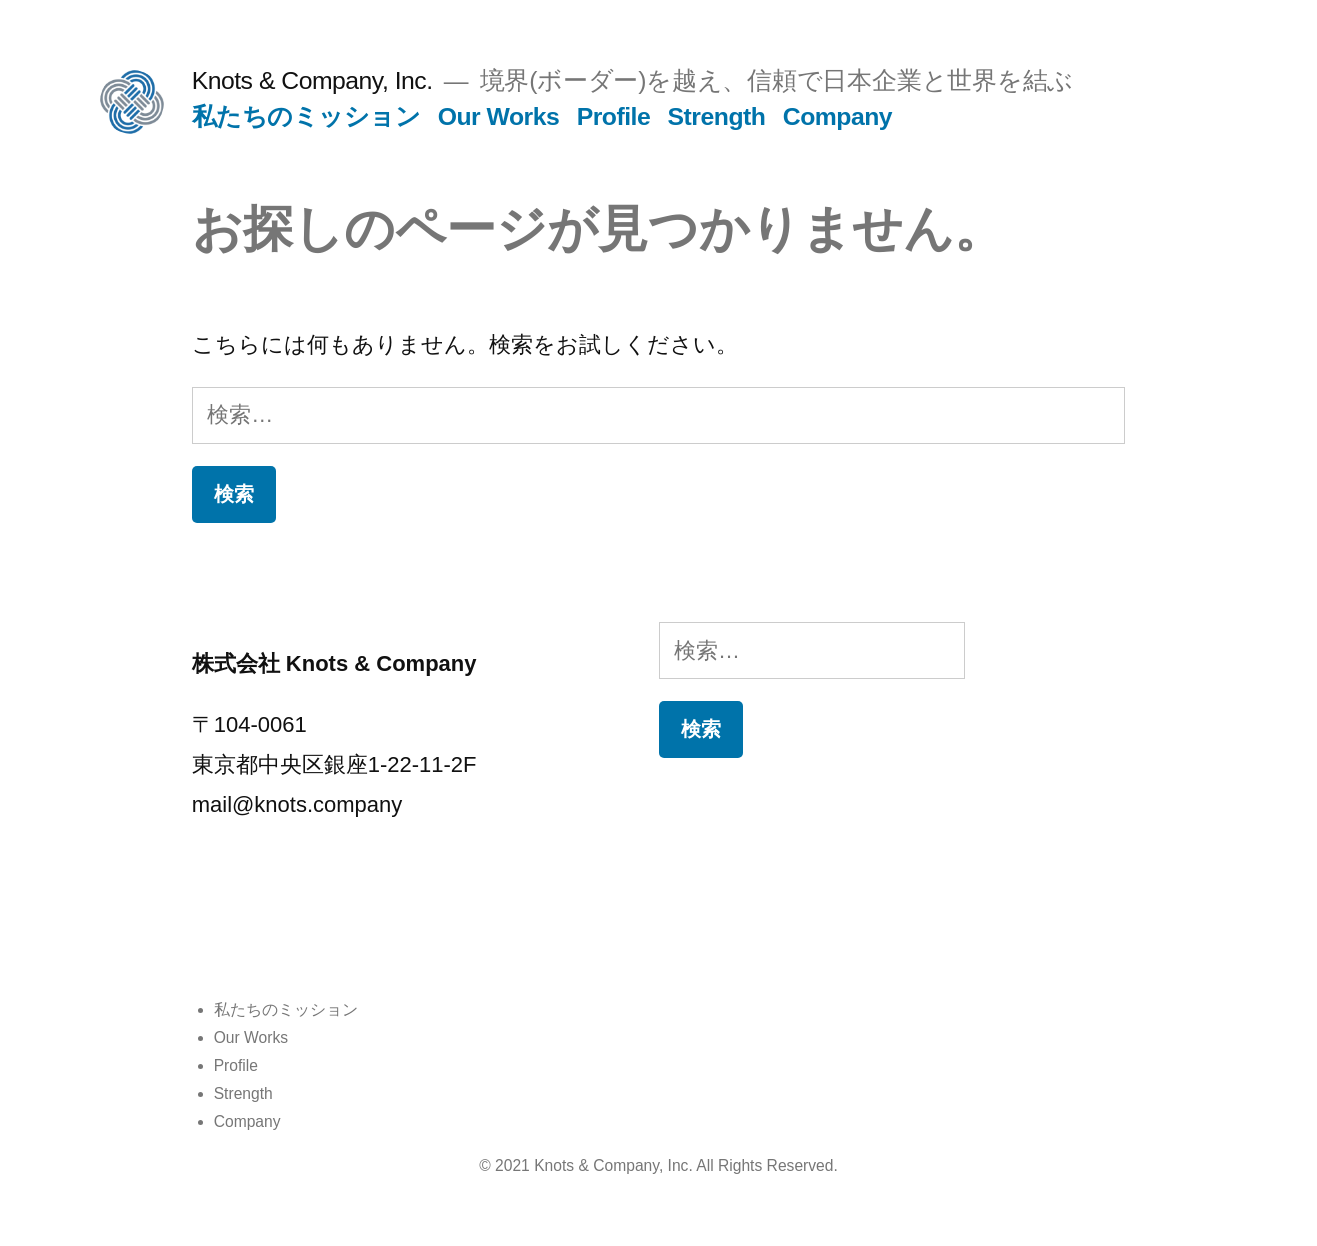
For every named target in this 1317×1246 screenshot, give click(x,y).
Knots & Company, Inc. (312, 80)
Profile (614, 116)
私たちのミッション (306, 116)
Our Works (499, 116)
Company (837, 116)
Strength (717, 116)
